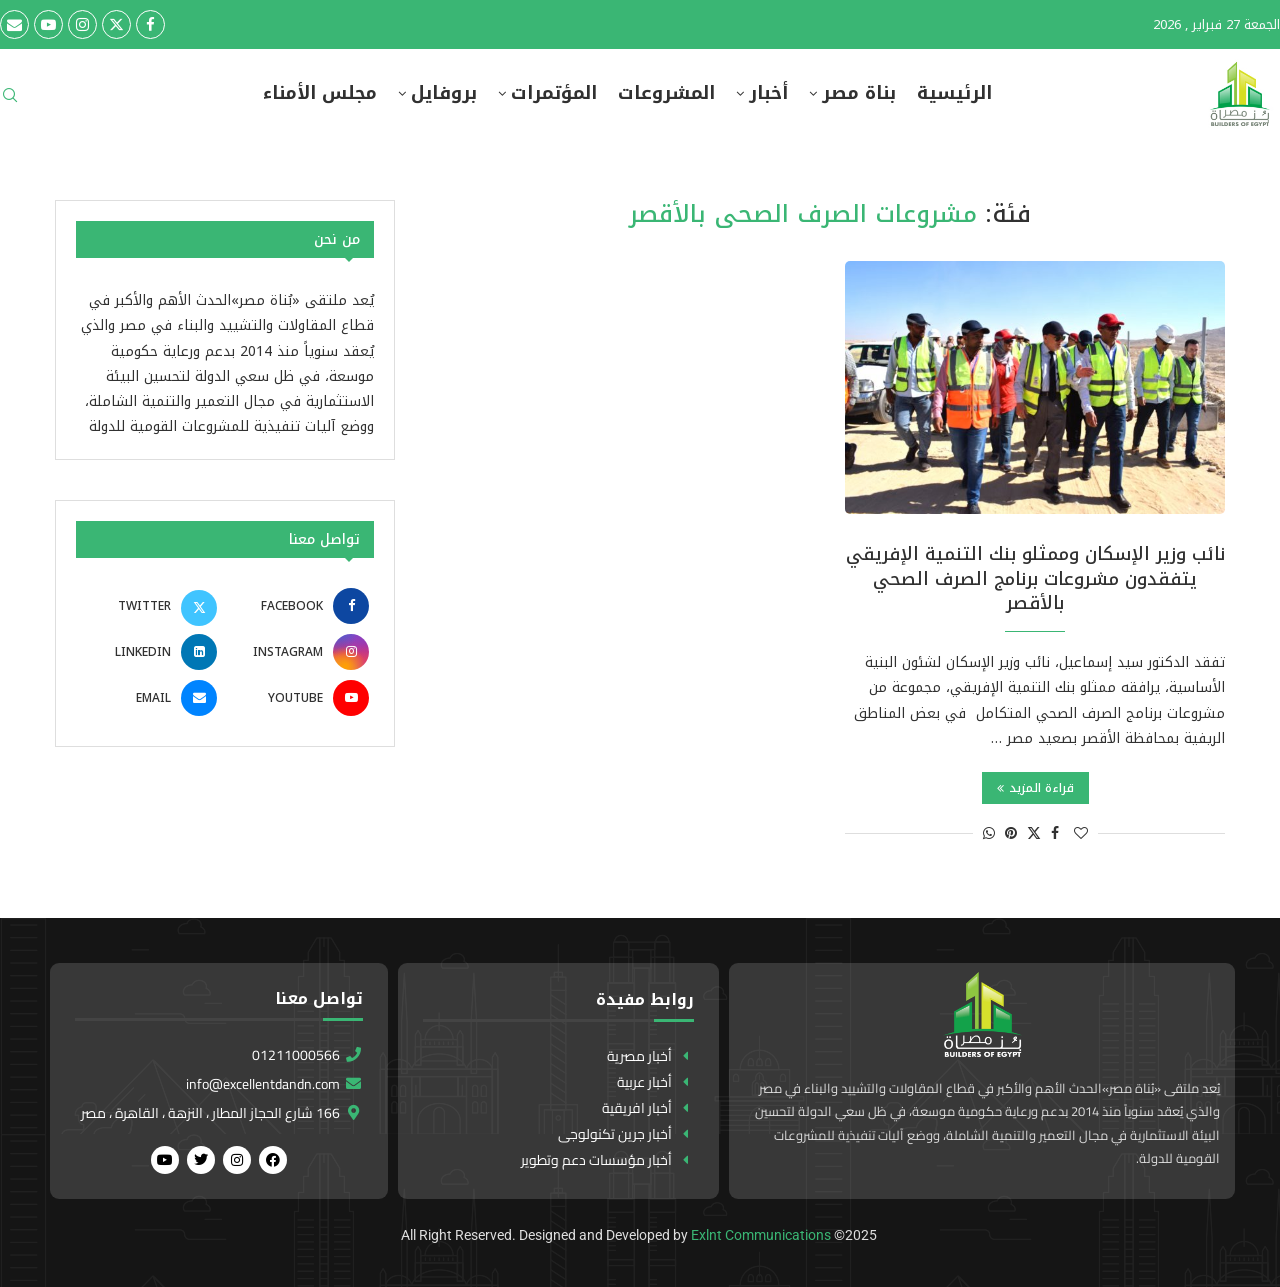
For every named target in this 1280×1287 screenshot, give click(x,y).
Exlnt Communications (761, 1235)
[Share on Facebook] (1055, 833)
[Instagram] (82, 24)
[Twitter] (116, 24)
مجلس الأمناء (320, 93)
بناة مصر (859, 93)
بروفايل (444, 93)
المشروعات (666, 93)
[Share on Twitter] (1034, 833)
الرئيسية (954, 93)
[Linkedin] (149, 652)
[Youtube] (48, 24)
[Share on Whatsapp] (989, 833)
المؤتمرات (554, 93)
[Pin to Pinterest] (1011, 833)
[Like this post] (1081, 833)
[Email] (14, 24)
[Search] (10, 101)
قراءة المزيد (1035, 788)
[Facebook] (150, 24)
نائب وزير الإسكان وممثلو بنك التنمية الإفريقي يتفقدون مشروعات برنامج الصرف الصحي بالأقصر (1035, 578)
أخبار (768, 93)
